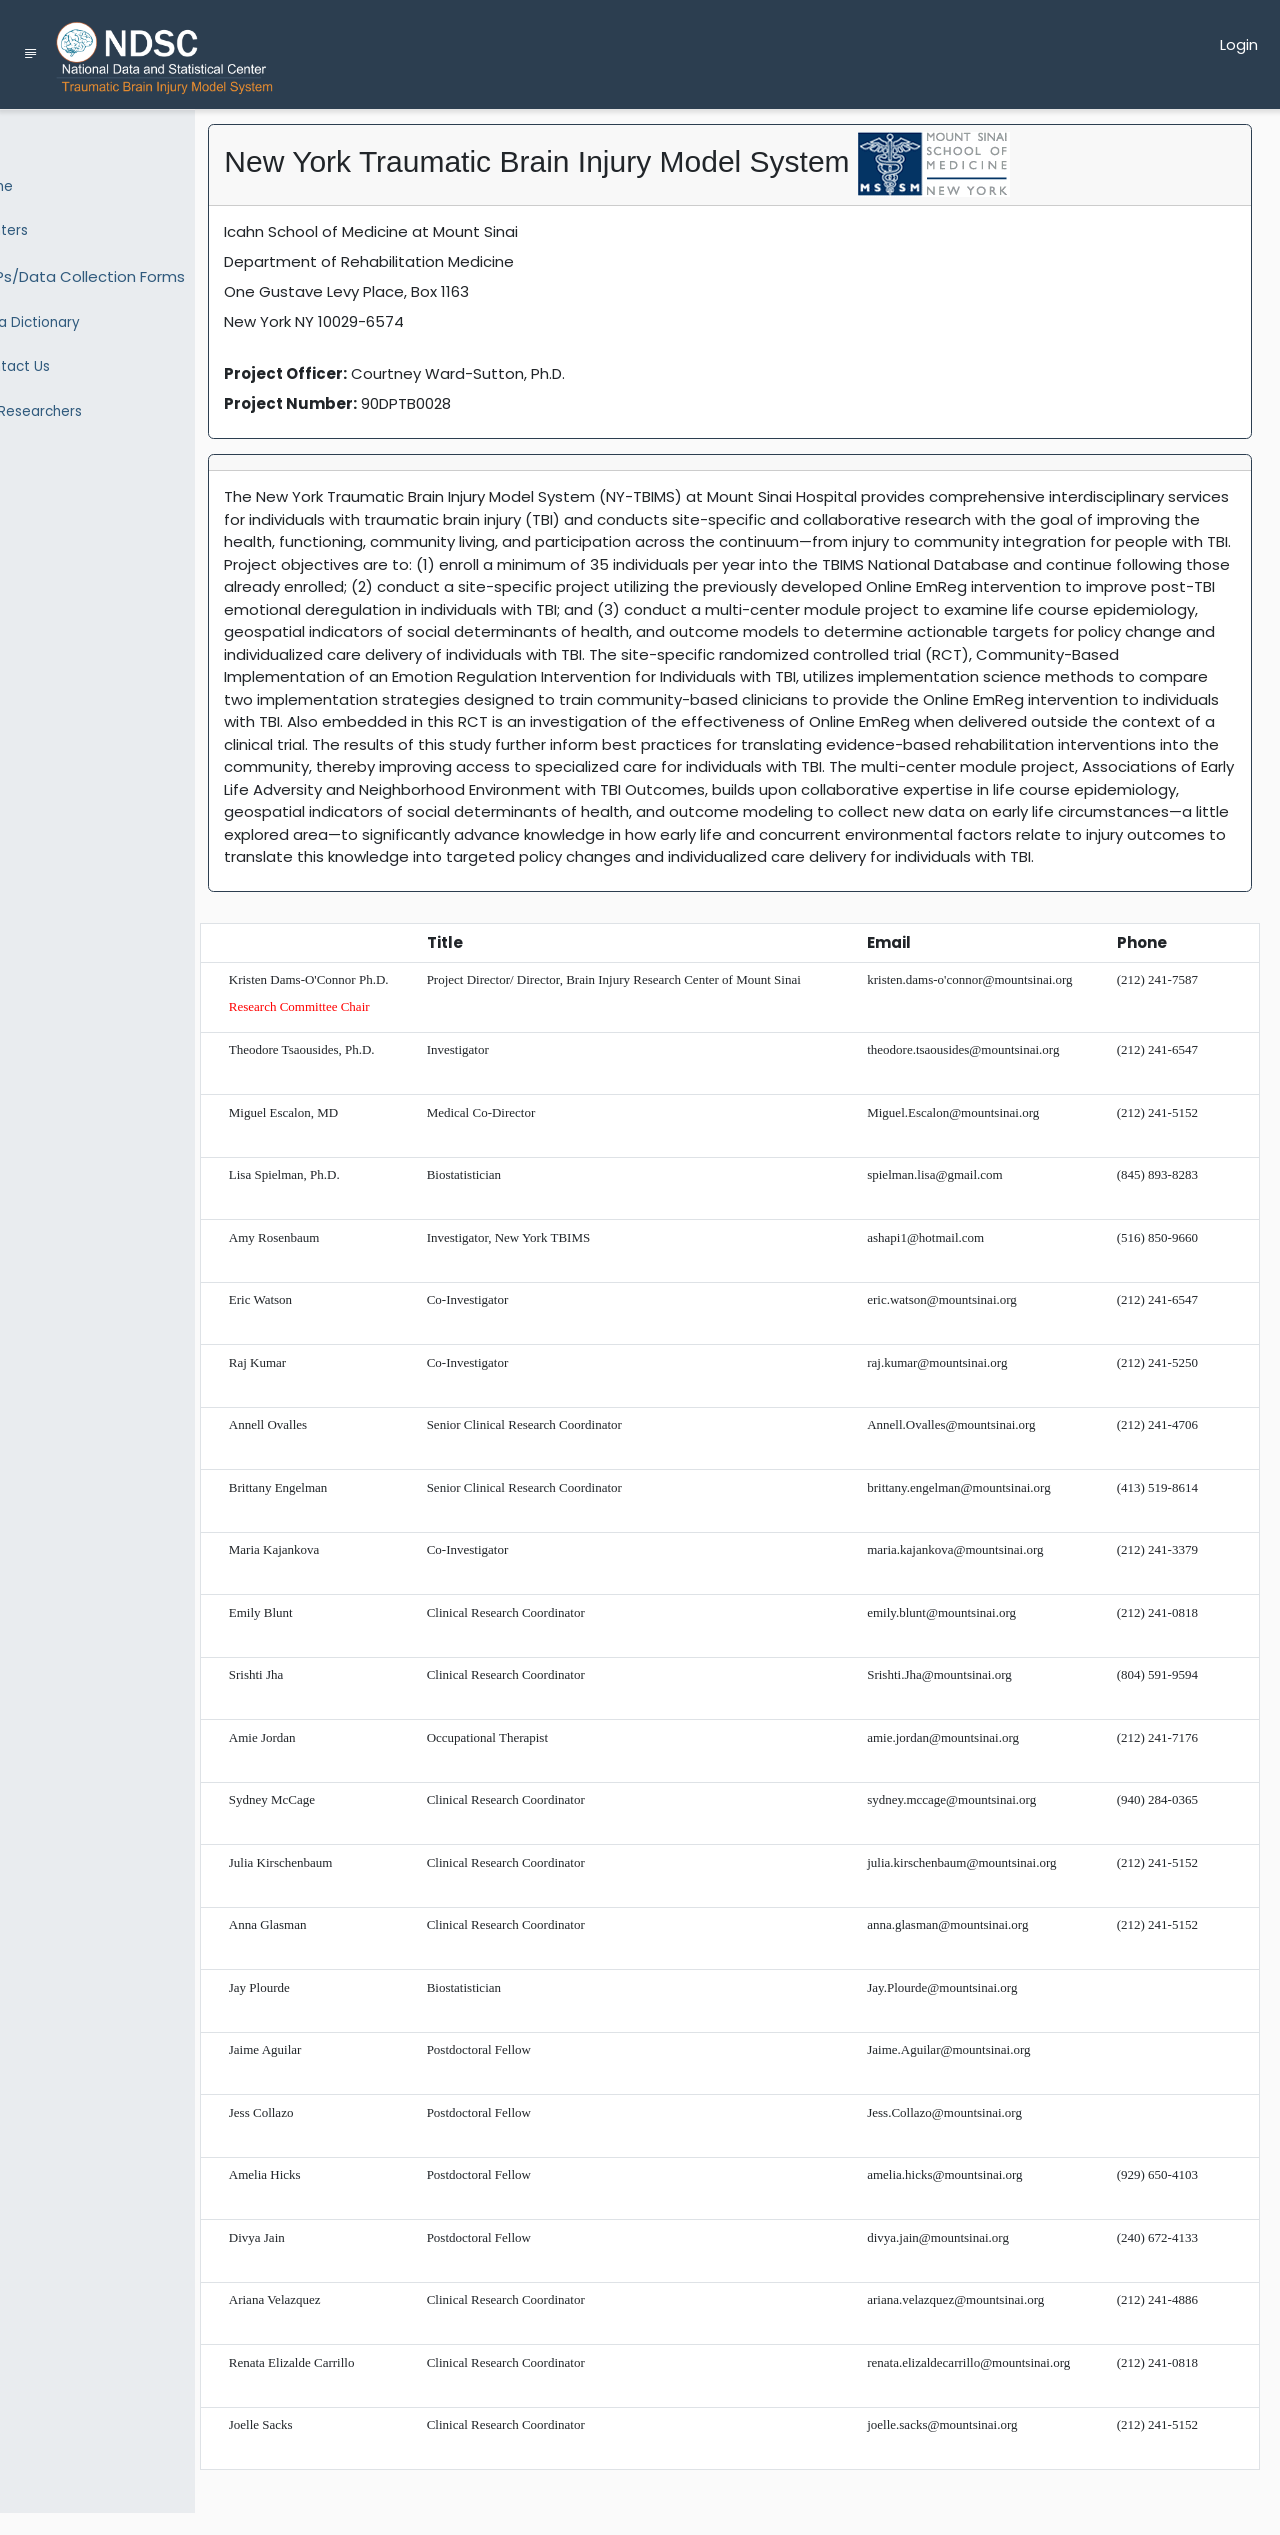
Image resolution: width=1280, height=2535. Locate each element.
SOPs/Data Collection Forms (125, 266)
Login (1239, 44)
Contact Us (57, 348)
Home (39, 184)
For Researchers (73, 388)
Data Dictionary (72, 307)
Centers (46, 225)
